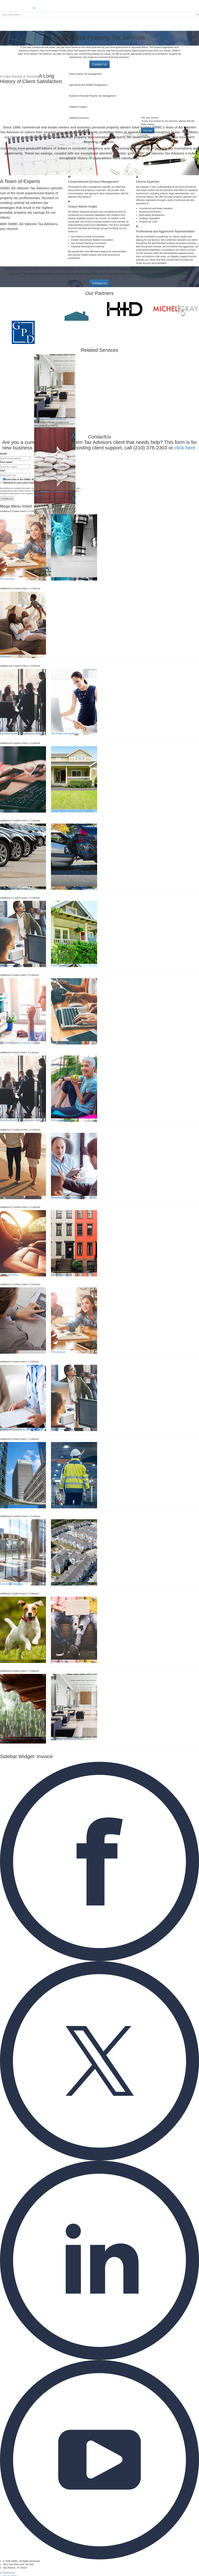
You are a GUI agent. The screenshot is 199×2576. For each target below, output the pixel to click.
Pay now (147, 130)
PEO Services (7, 579)
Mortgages (5, 656)
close (144, 135)
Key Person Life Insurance (64, 733)
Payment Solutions (9, 811)
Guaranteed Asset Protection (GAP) (69, 888)
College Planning (59, 1661)
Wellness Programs (61, 1120)
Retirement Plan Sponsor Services (68, 1197)
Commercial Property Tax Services (17, 1506)
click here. (185, 447)
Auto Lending (7, 888)
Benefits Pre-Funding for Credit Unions (20, 1429)
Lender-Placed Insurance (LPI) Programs (72, 811)
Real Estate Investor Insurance (50, 419)
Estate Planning (59, 965)
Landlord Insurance (61, 1274)
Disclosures (9, 2572)
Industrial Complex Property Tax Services (72, 1506)
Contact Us (99, 64)
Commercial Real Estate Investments (70, 1584)
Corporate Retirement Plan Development (21, 1197)
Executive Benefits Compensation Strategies (23, 733)
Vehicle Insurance (9, 1274)
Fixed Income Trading (11, 965)
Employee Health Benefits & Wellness (70, 579)
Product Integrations (61, 1043)
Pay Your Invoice (149, 117)
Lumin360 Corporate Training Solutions (20, 1043)
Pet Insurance (7, 1661)
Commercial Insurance (11, 1584)
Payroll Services (8, 1352)
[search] (98, 14)
